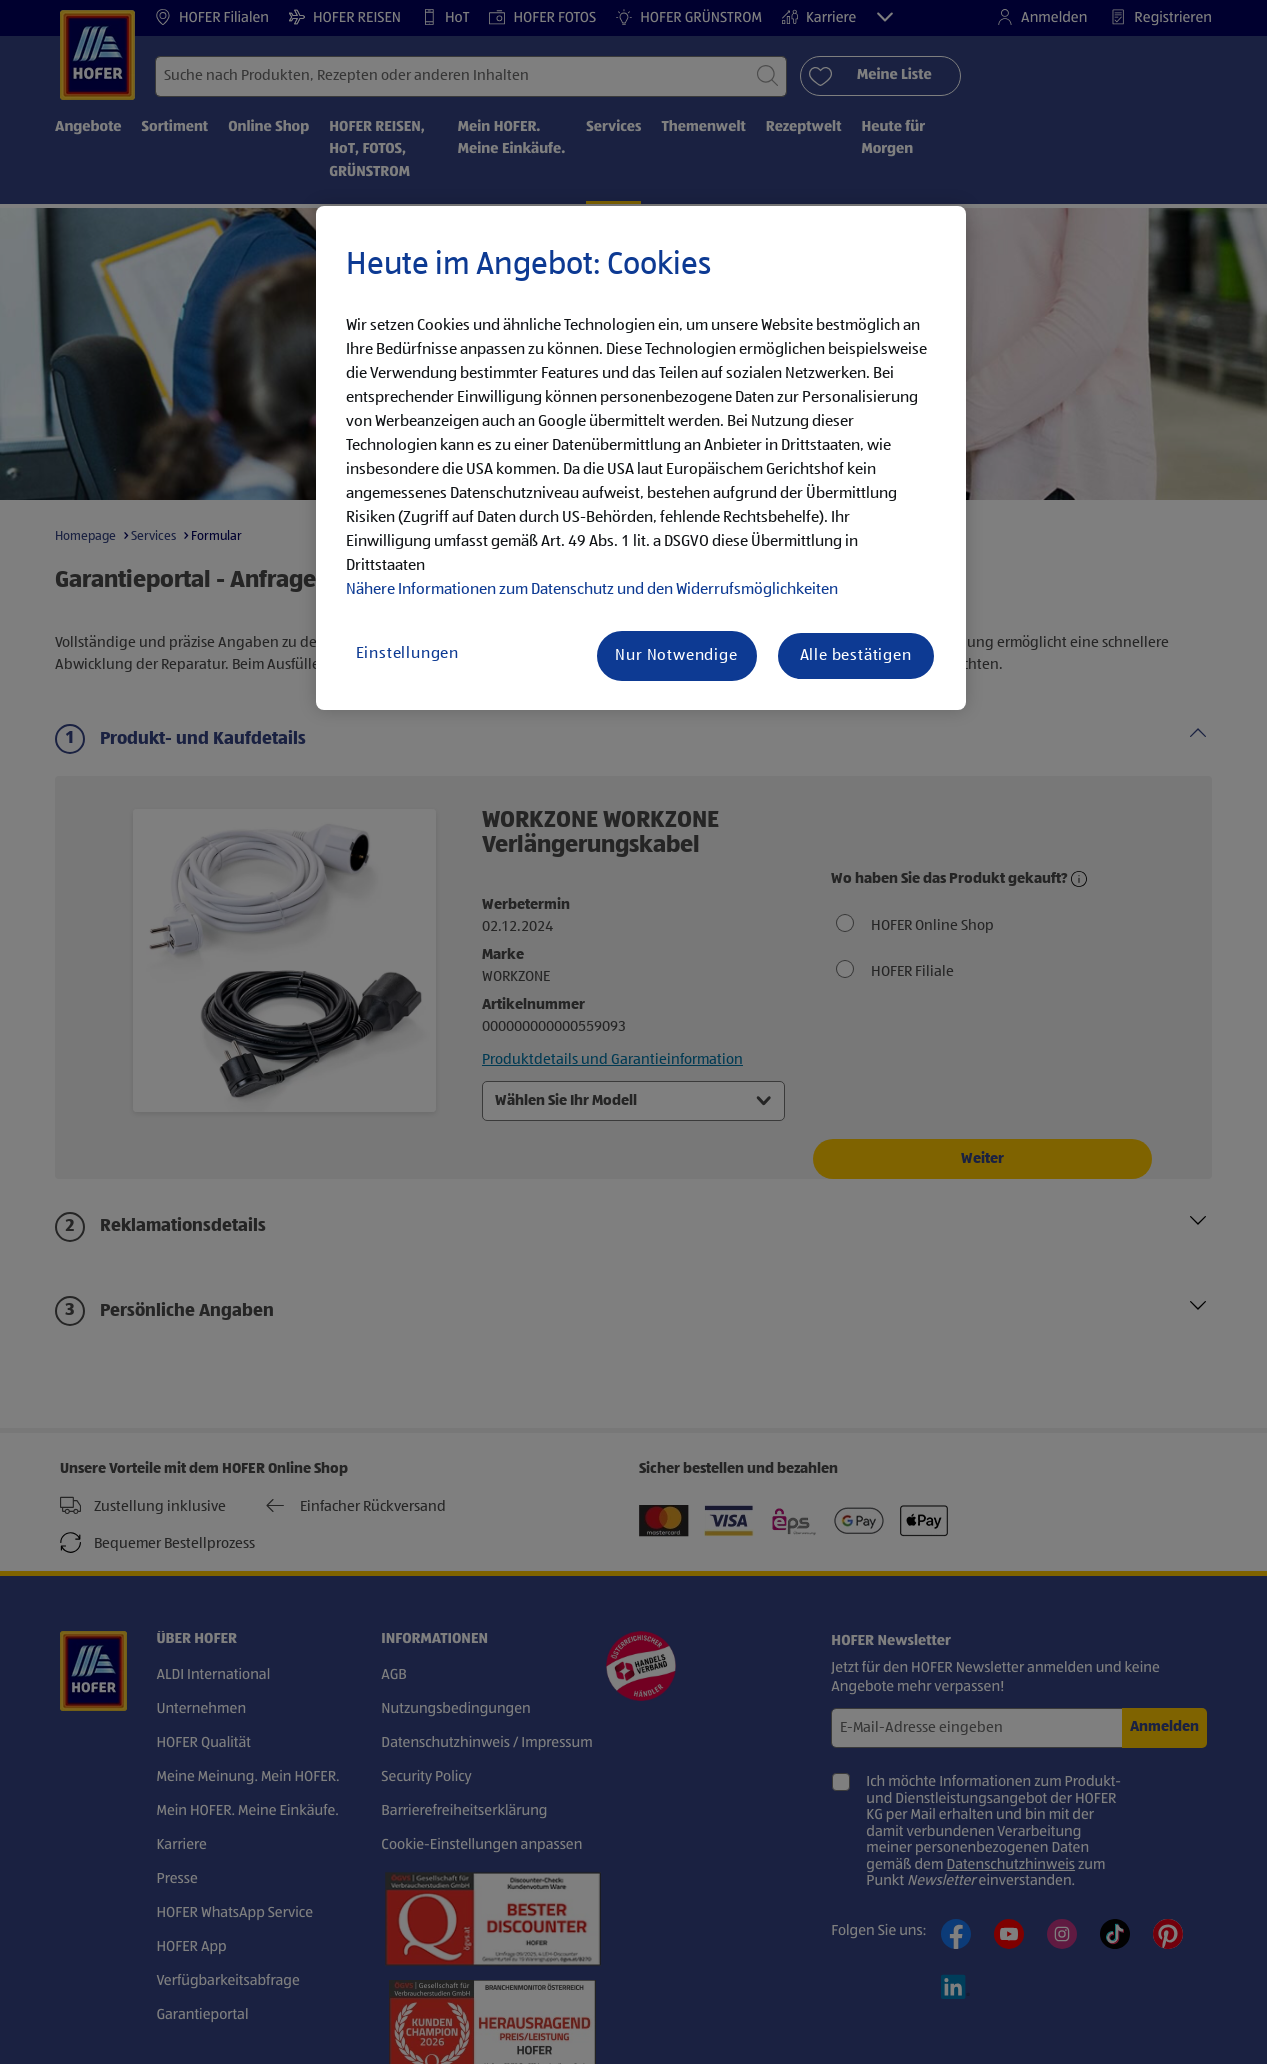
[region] (641, 458)
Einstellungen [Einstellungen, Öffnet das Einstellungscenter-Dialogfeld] (407, 654)
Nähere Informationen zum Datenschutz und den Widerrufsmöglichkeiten (592, 590)
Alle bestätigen (856, 656)
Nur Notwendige (676, 656)
